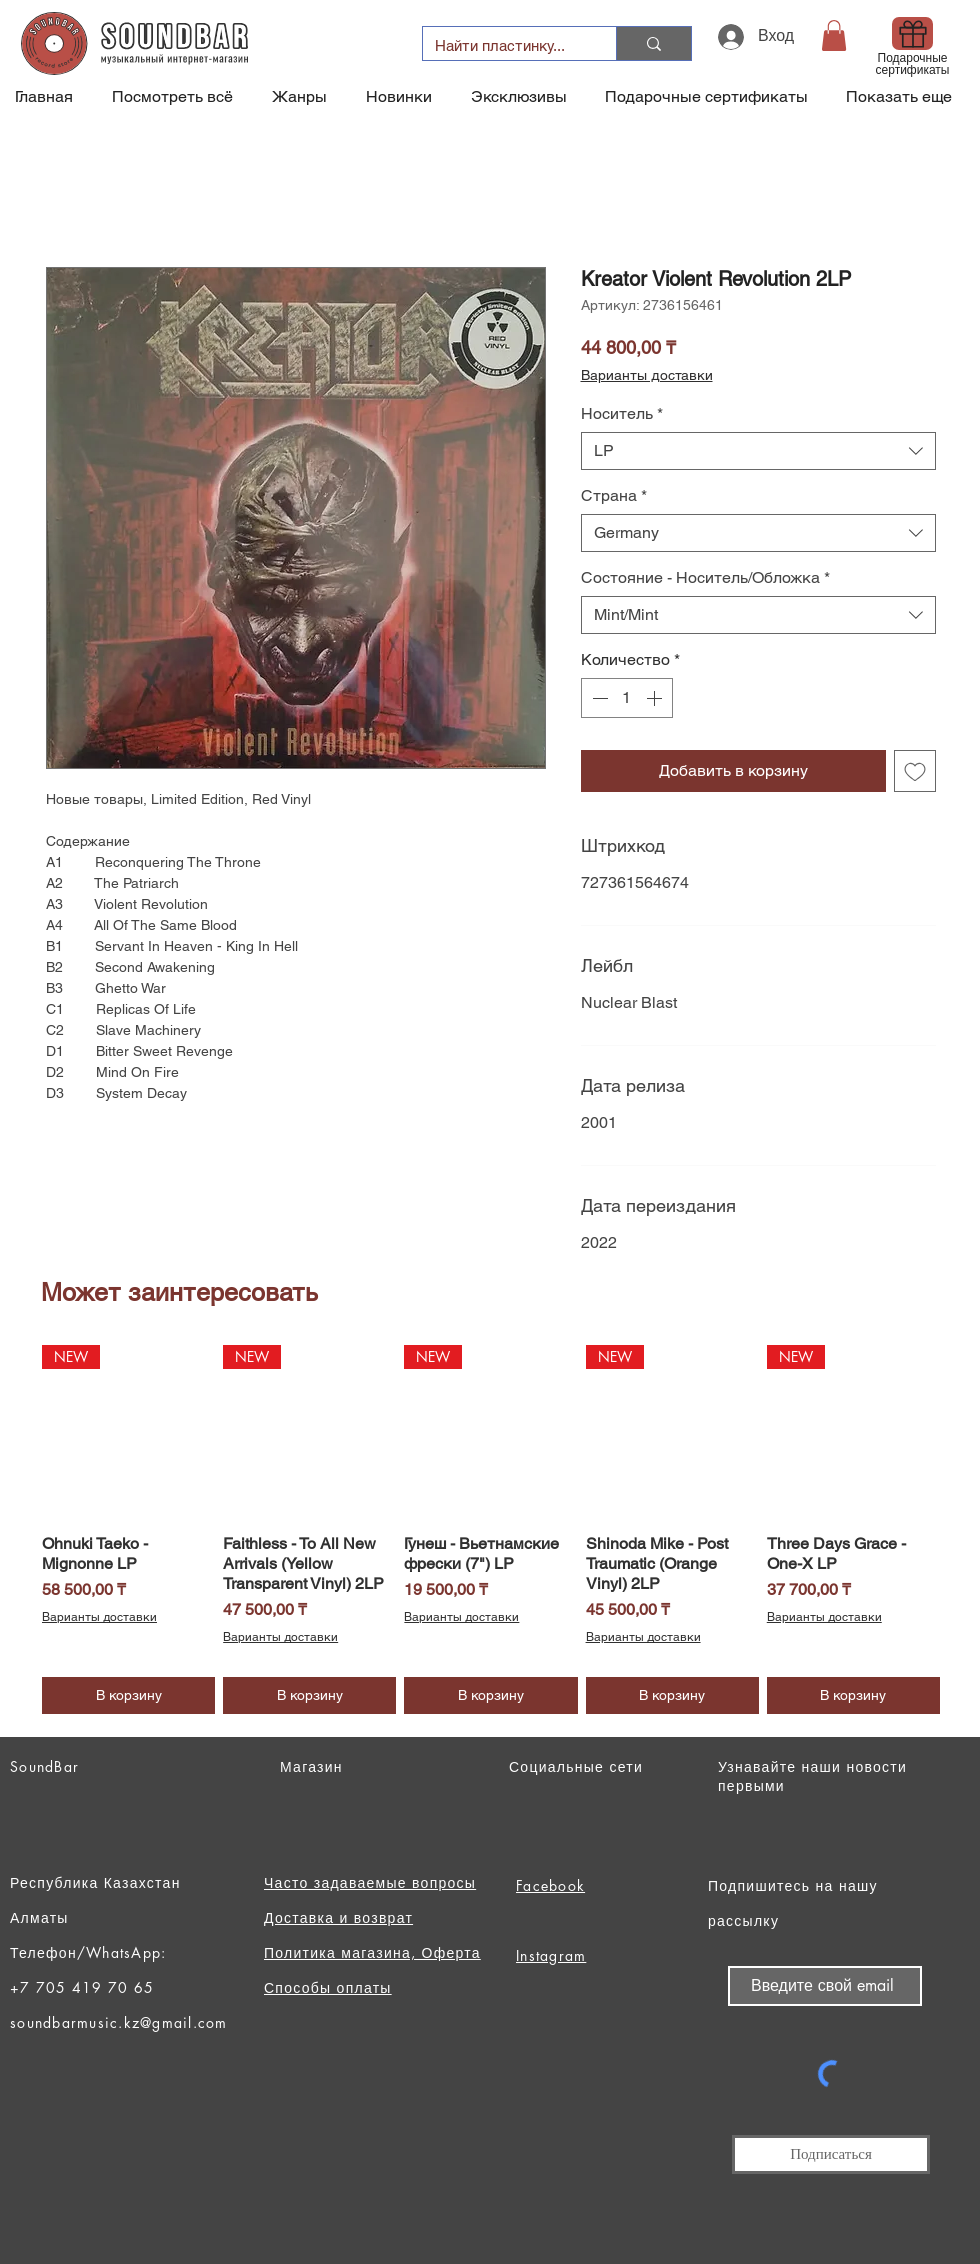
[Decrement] (598, 698)
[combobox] (758, 451)
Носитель (622, 413)
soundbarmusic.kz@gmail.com (119, 2022)
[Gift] (912, 33)
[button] (834, 35)
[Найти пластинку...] (504, 45)
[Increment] (656, 698)
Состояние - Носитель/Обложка (705, 577)
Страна (614, 495)
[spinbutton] (627, 698)
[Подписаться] (831, 2154)
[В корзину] (128, 1695)
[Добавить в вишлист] (915, 771)
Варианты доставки (647, 375)
